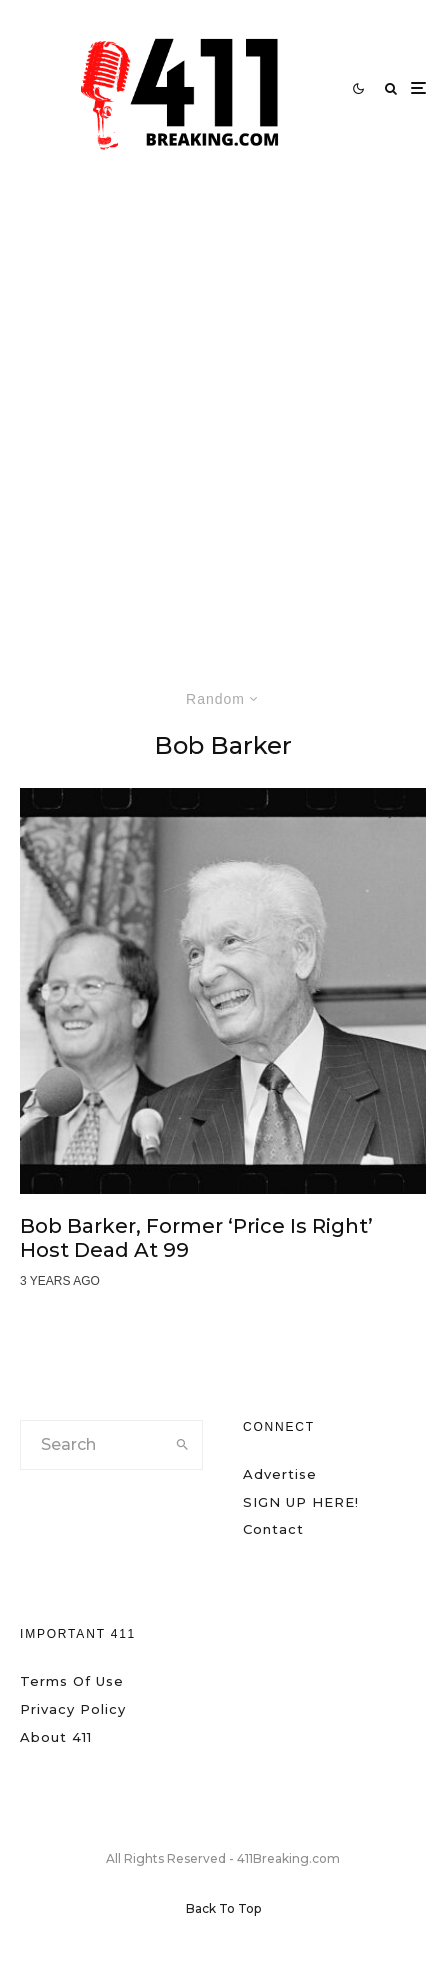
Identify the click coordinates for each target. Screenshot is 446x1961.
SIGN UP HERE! (301, 1502)
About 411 (56, 1737)
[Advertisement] (223, 410)
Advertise (280, 1474)
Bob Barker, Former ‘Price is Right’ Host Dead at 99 (196, 1238)
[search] (183, 1445)
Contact (273, 1529)
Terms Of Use (72, 1681)
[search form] (92, 1445)
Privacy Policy (73, 1709)
